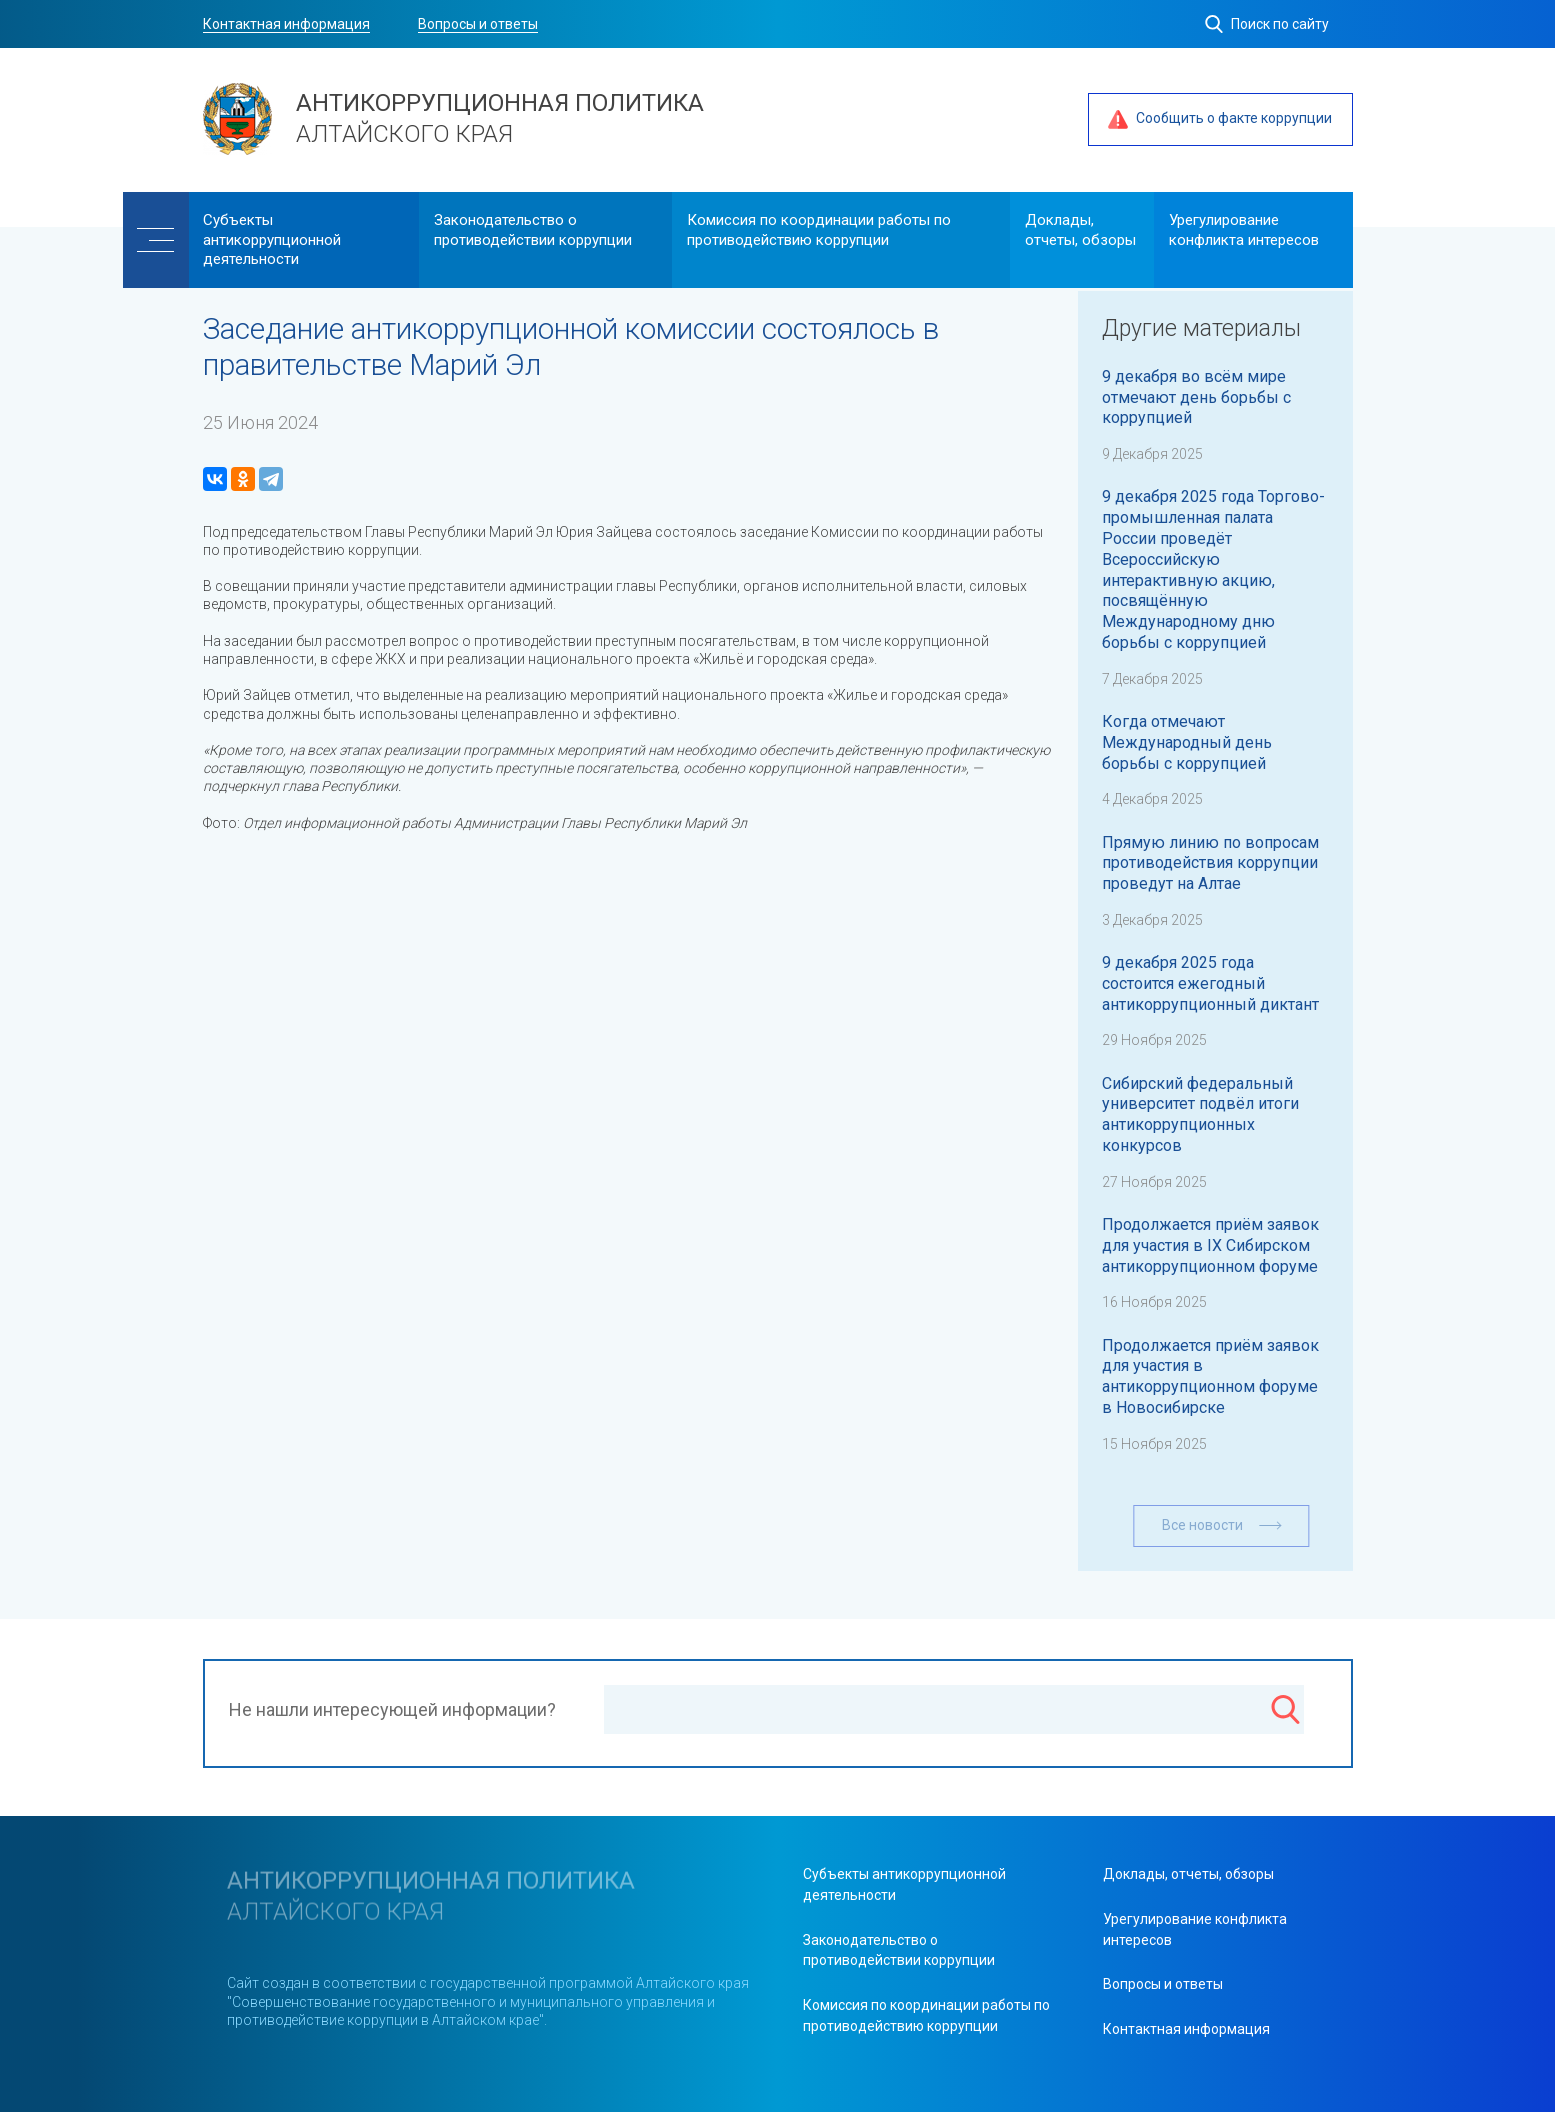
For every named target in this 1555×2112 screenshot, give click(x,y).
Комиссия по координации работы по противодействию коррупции (819, 230)
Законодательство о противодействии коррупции (533, 230)
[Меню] (156, 240)
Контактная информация (286, 24)
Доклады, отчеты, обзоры (1080, 230)
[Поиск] (1285, 1712)
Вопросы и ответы (478, 24)
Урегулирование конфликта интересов (1244, 230)
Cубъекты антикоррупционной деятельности (272, 239)
